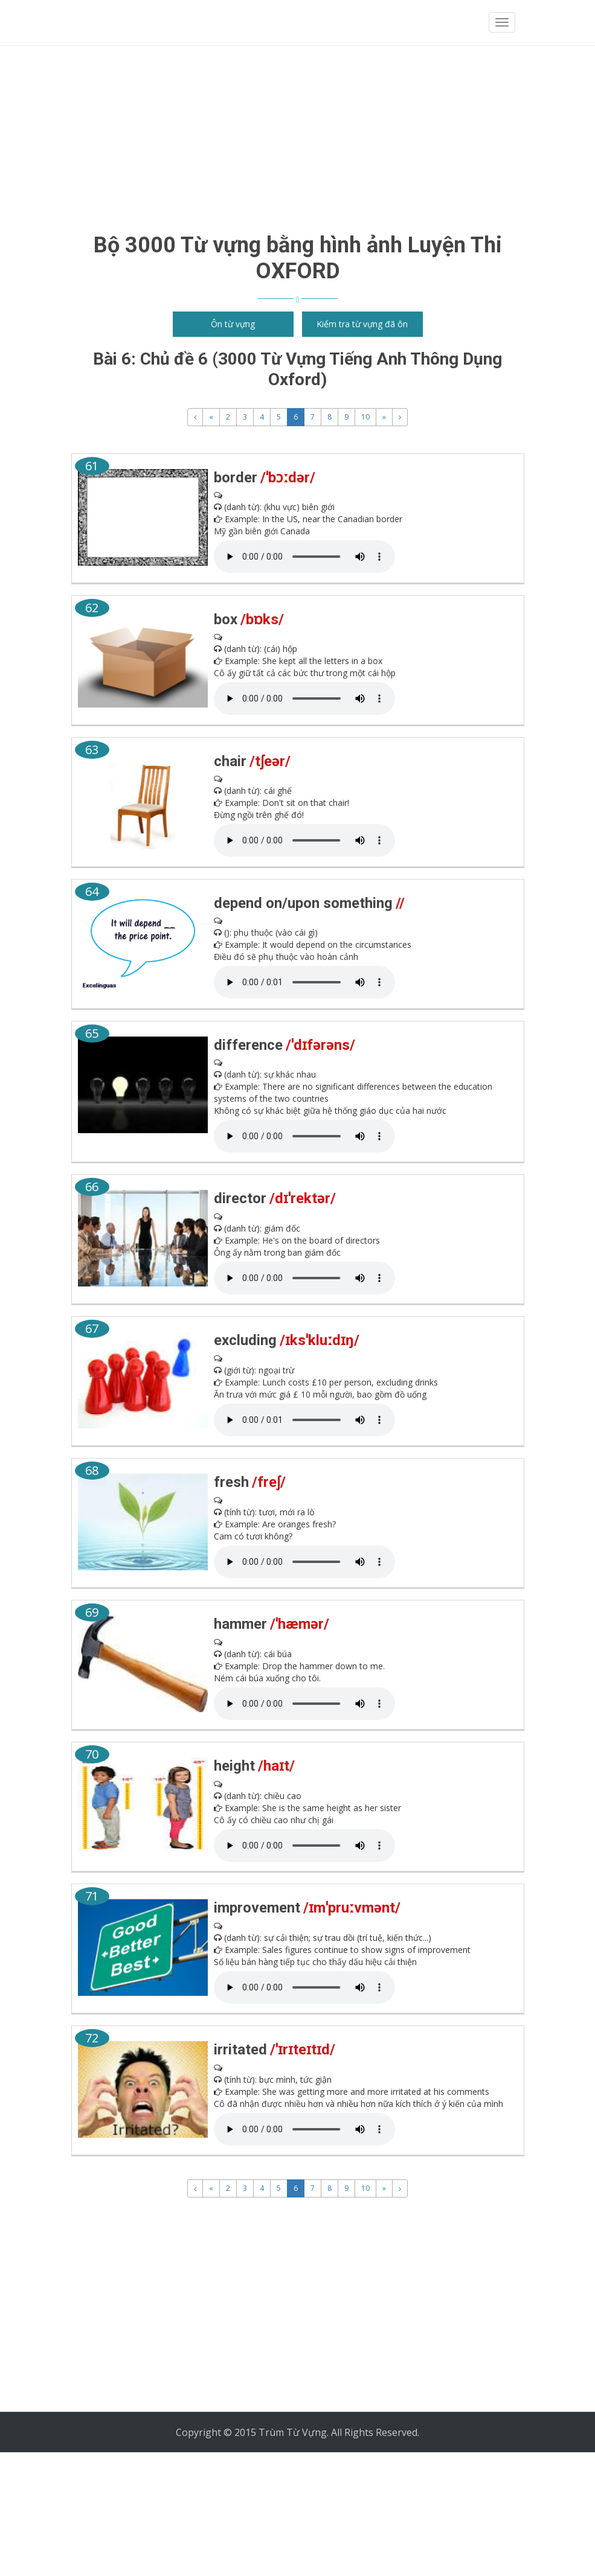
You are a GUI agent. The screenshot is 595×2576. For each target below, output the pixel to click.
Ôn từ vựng (233, 324)
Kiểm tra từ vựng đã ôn (362, 324)
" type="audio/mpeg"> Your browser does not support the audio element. (304, 556)
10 (365, 417)
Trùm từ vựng (124, 23)
